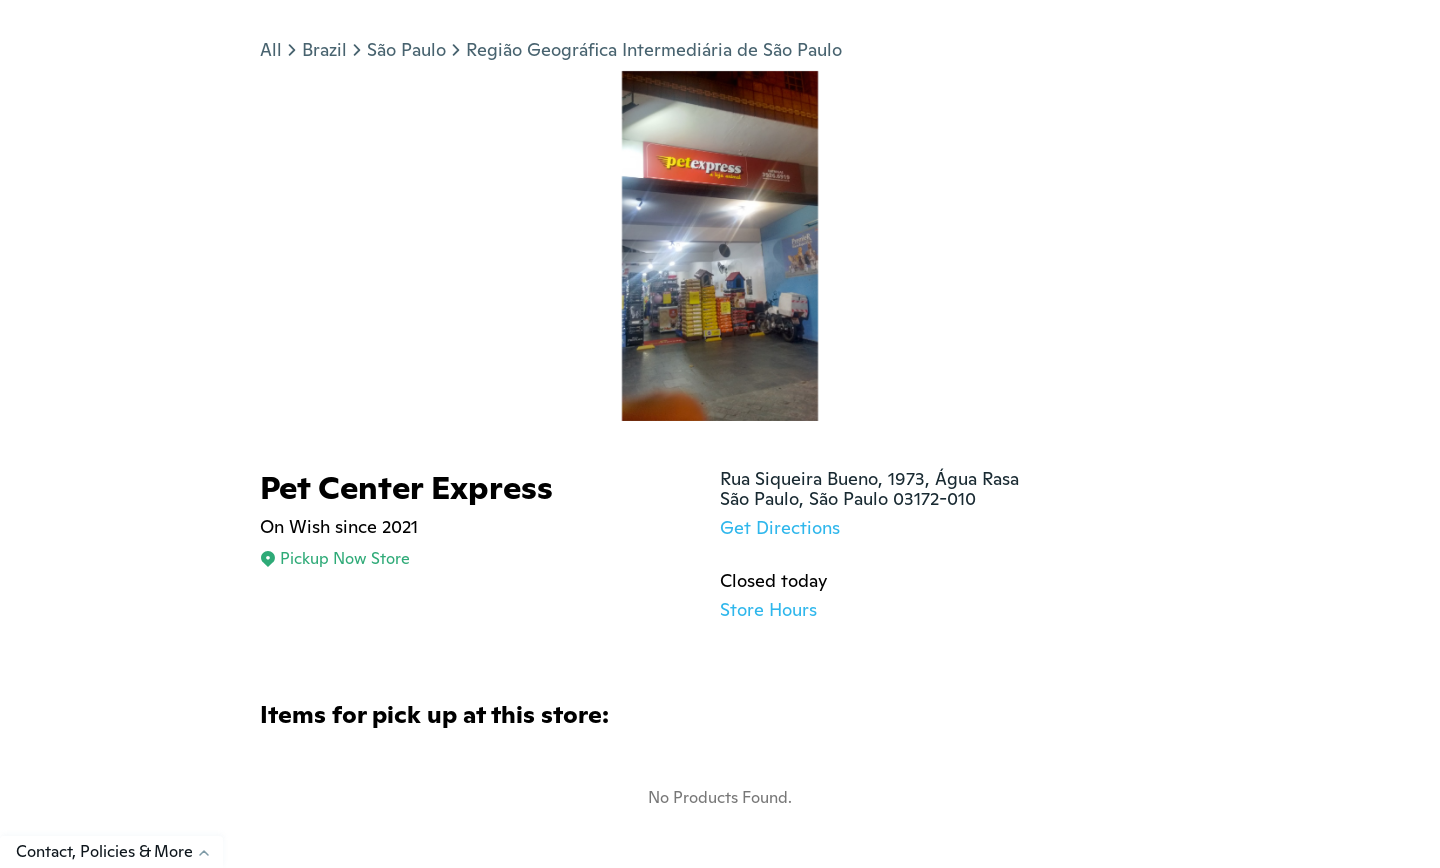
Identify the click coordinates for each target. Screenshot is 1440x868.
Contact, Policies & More (119, 851)
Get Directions (780, 527)
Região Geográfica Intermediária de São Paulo (654, 49)
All (271, 49)
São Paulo (406, 49)
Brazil (324, 49)
